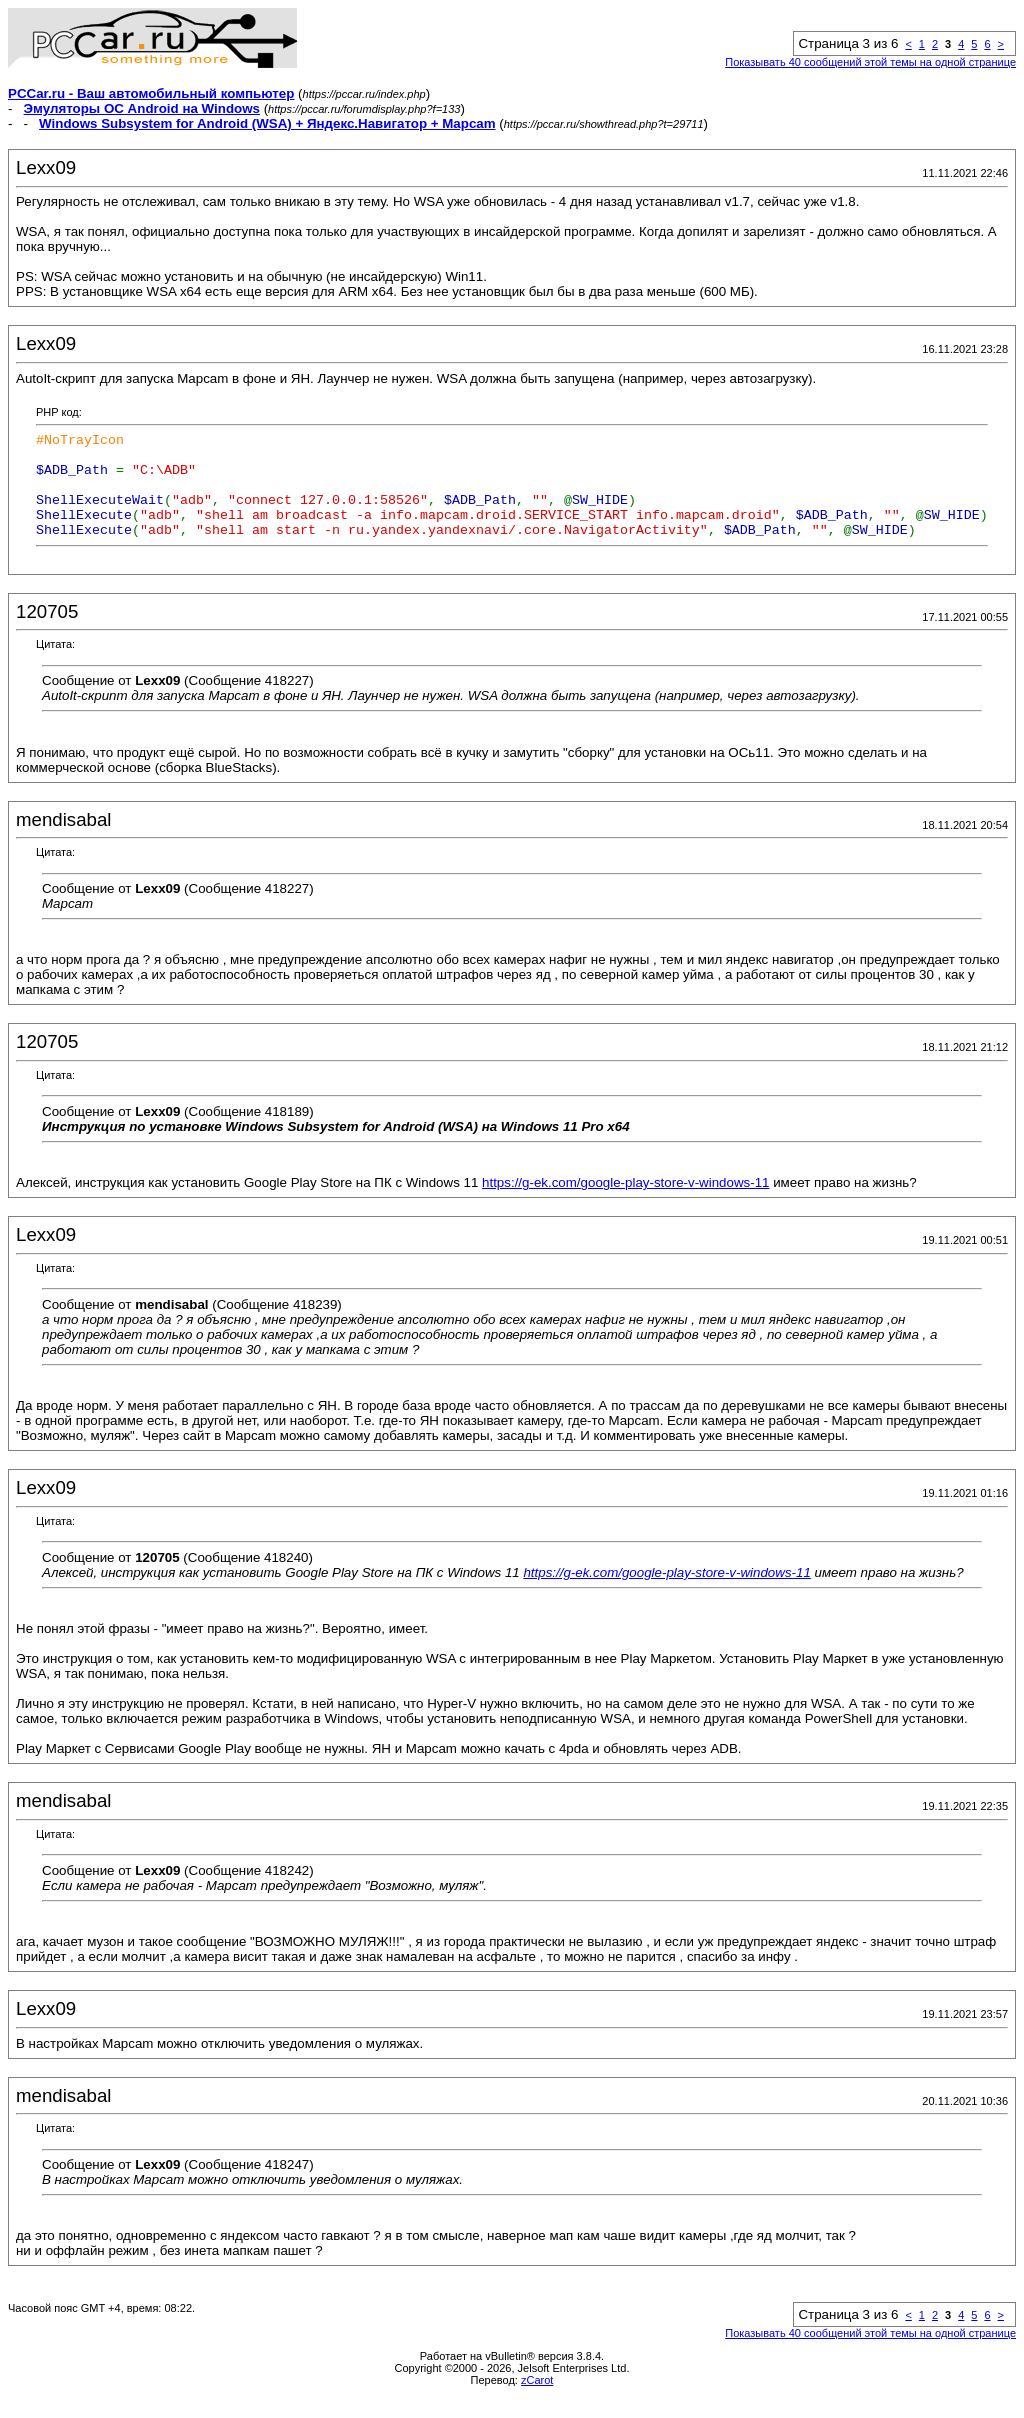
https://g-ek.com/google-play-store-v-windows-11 (625, 1203)
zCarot (537, 2401)
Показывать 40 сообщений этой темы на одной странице (870, 62)
